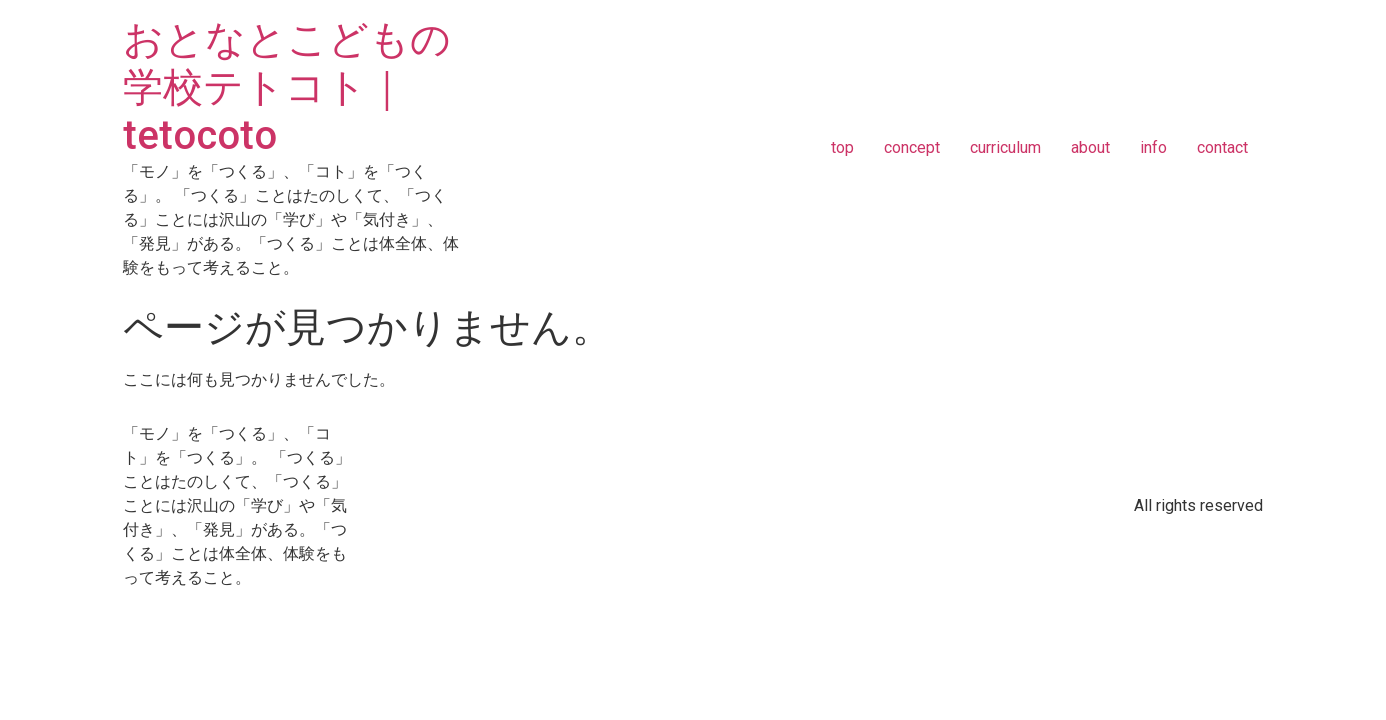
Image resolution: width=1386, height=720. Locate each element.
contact (1222, 147)
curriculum (1005, 147)
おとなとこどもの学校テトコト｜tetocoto (287, 87)
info (1153, 147)
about (1090, 147)
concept (912, 147)
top (842, 147)
